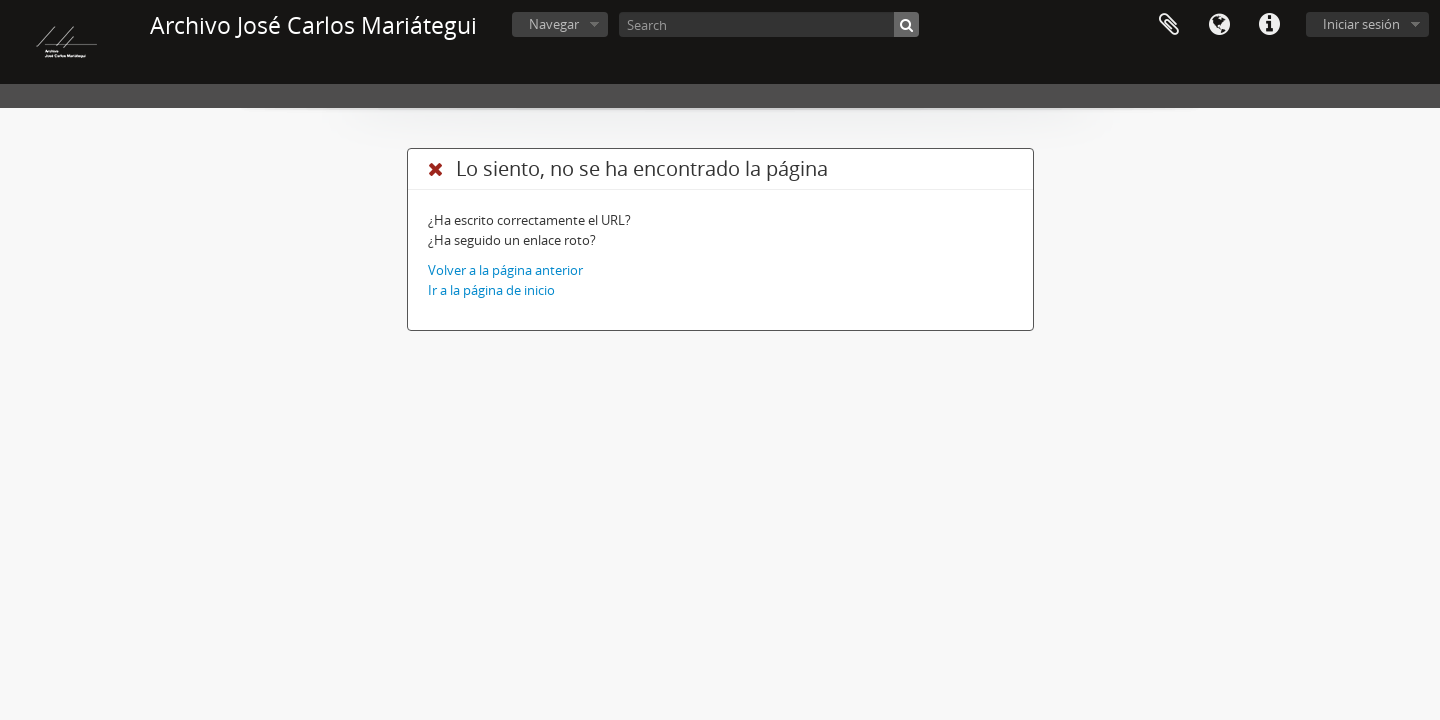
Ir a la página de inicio (491, 290)
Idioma (1219, 25)
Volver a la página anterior (505, 270)
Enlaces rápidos (1269, 25)
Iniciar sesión (1361, 24)
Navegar (554, 24)
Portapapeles (1169, 25)
